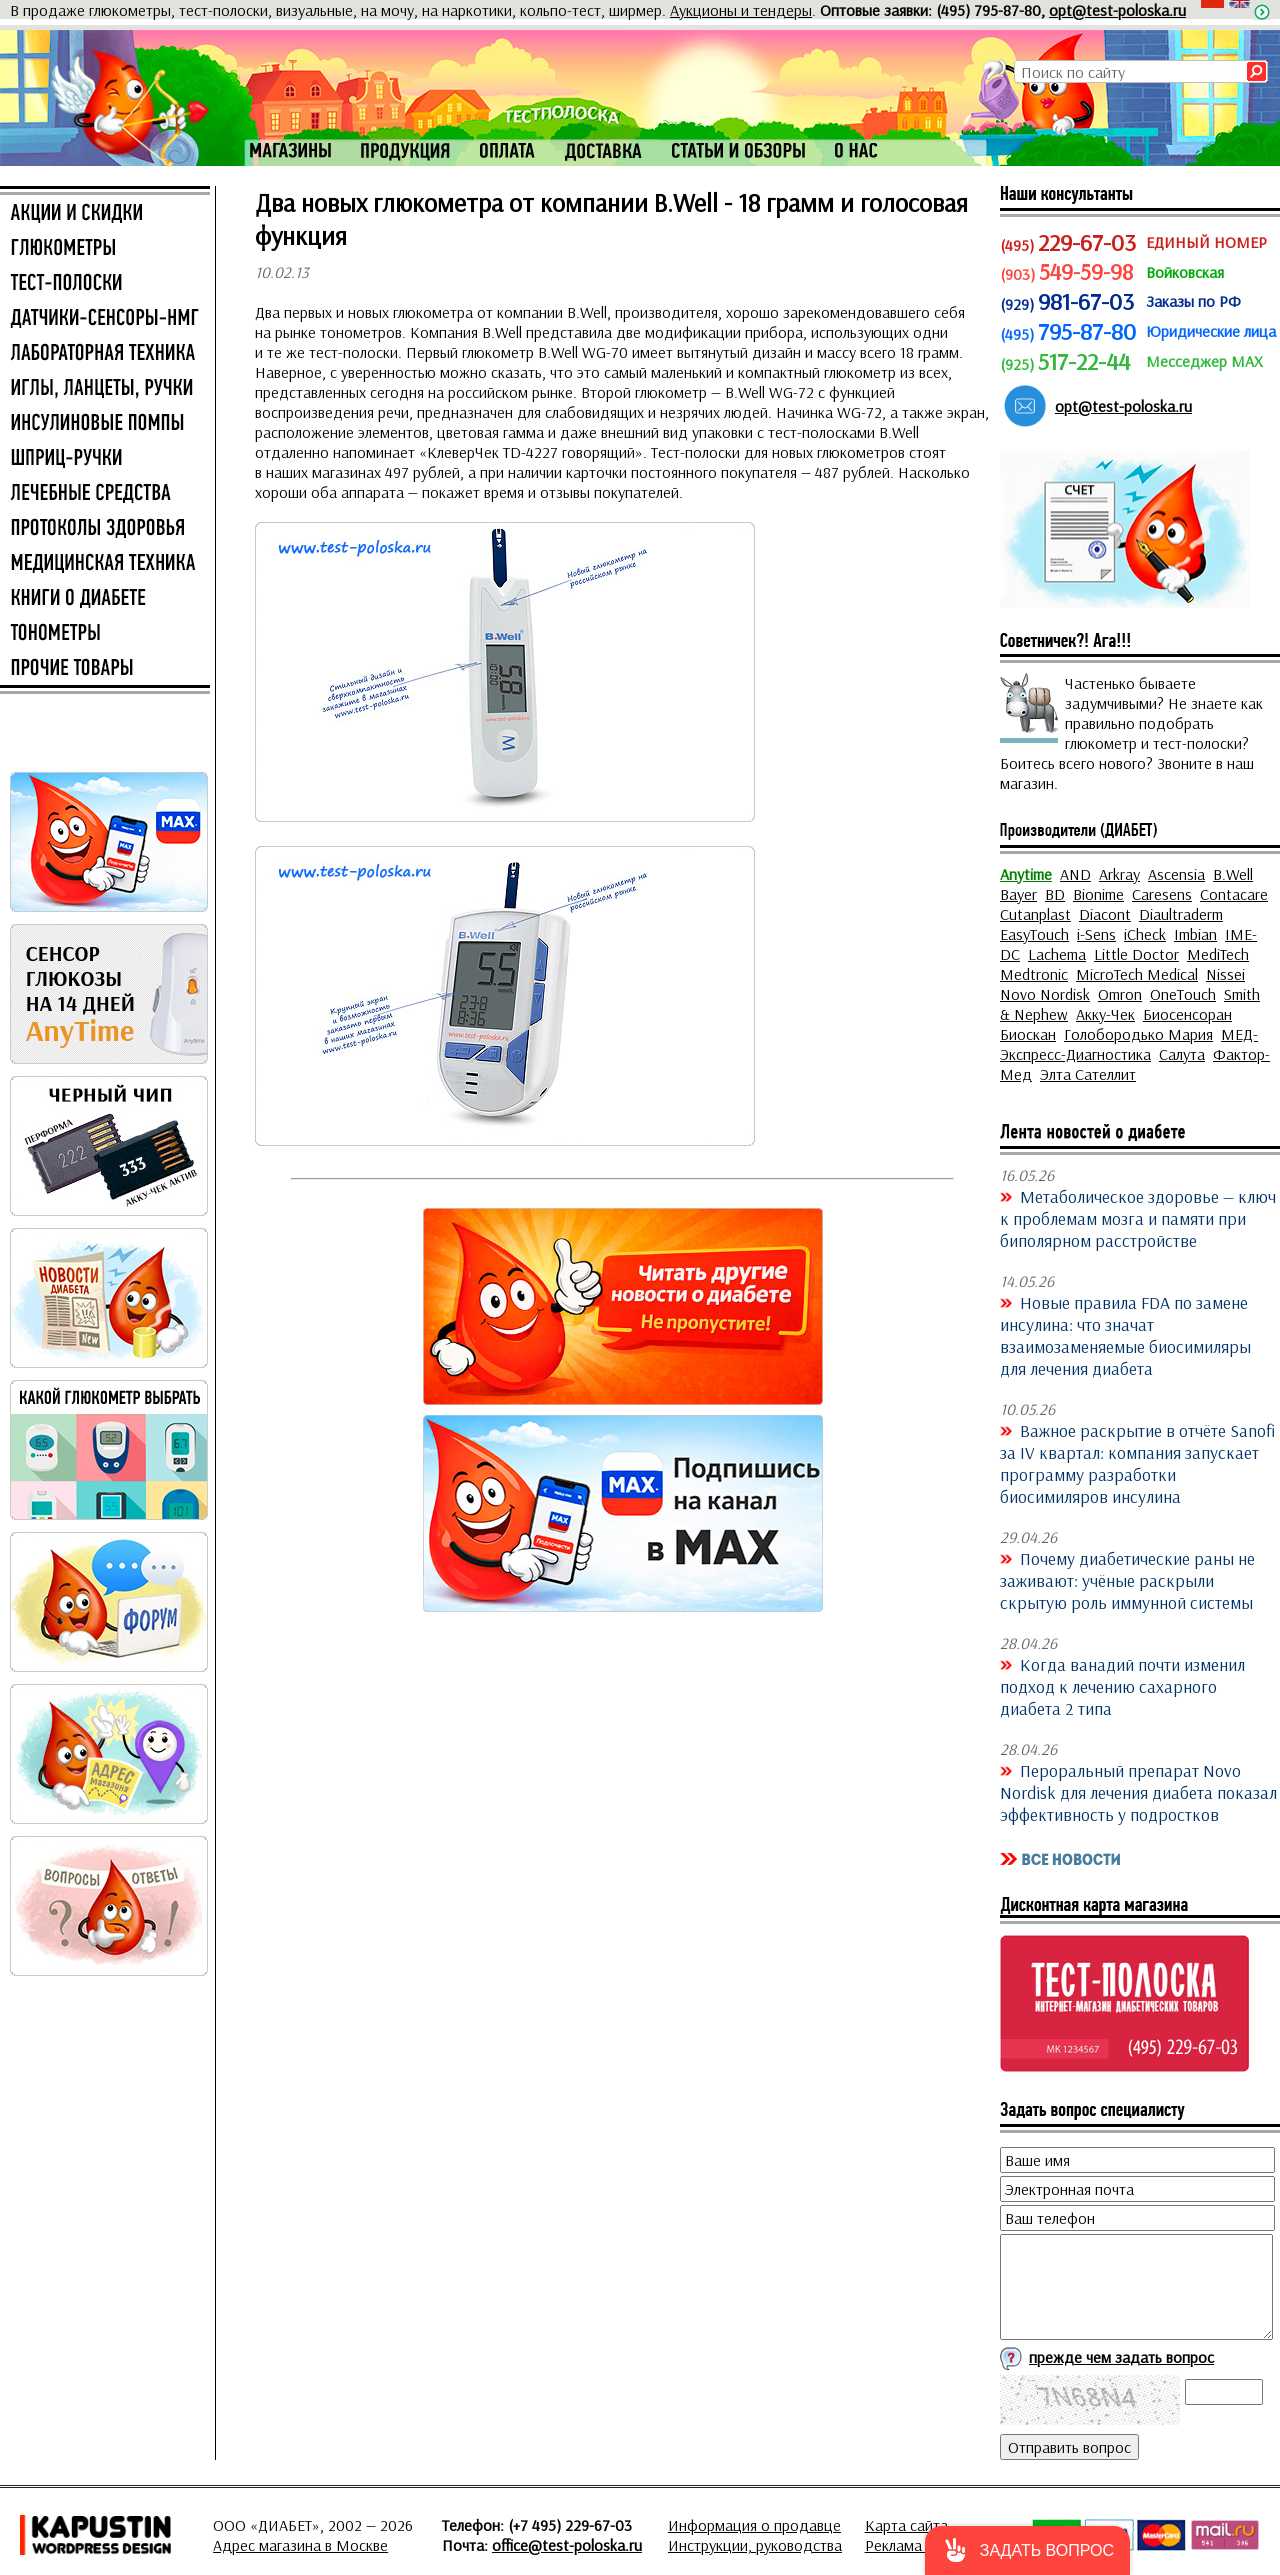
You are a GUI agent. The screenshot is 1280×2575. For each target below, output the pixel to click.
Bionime (1098, 894)
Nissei (1225, 974)
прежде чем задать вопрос (1121, 2357)
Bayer (1018, 894)
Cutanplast (1035, 914)
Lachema (1057, 954)
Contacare (1234, 894)
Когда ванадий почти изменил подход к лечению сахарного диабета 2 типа (1122, 1686)
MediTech (1218, 954)
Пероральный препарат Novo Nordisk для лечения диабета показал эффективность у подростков (1138, 1792)
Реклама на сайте (924, 2545)
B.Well (1233, 874)
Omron (1120, 994)
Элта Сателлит (1088, 1074)
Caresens (1162, 894)
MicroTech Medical (1137, 974)
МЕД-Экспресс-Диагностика (1129, 1044)
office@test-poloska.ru (567, 2545)
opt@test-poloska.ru (1117, 10)
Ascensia (1176, 874)
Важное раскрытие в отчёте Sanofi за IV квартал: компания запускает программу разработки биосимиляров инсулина (1137, 1463)
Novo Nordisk (1045, 994)
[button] (1027, 2550)
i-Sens (1096, 934)
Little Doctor (1136, 954)
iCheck (1145, 934)
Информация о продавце (754, 2525)
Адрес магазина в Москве (300, 2545)
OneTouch (1183, 994)
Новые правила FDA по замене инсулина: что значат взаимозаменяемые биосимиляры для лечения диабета (1125, 1335)
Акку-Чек (1105, 1014)
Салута (1182, 1054)
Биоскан (1028, 1034)
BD (1055, 894)
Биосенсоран (1187, 1014)
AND (1075, 874)
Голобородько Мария (1138, 1034)
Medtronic (1034, 974)
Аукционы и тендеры (741, 10)
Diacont (1105, 914)
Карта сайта (906, 2525)
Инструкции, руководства (755, 2545)
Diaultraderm (1181, 914)
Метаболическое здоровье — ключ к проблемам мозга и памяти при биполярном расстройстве (1138, 1218)
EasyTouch (1034, 934)
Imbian (1195, 934)
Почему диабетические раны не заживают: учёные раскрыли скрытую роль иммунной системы (1127, 1580)
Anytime (1026, 874)
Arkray (1119, 874)
